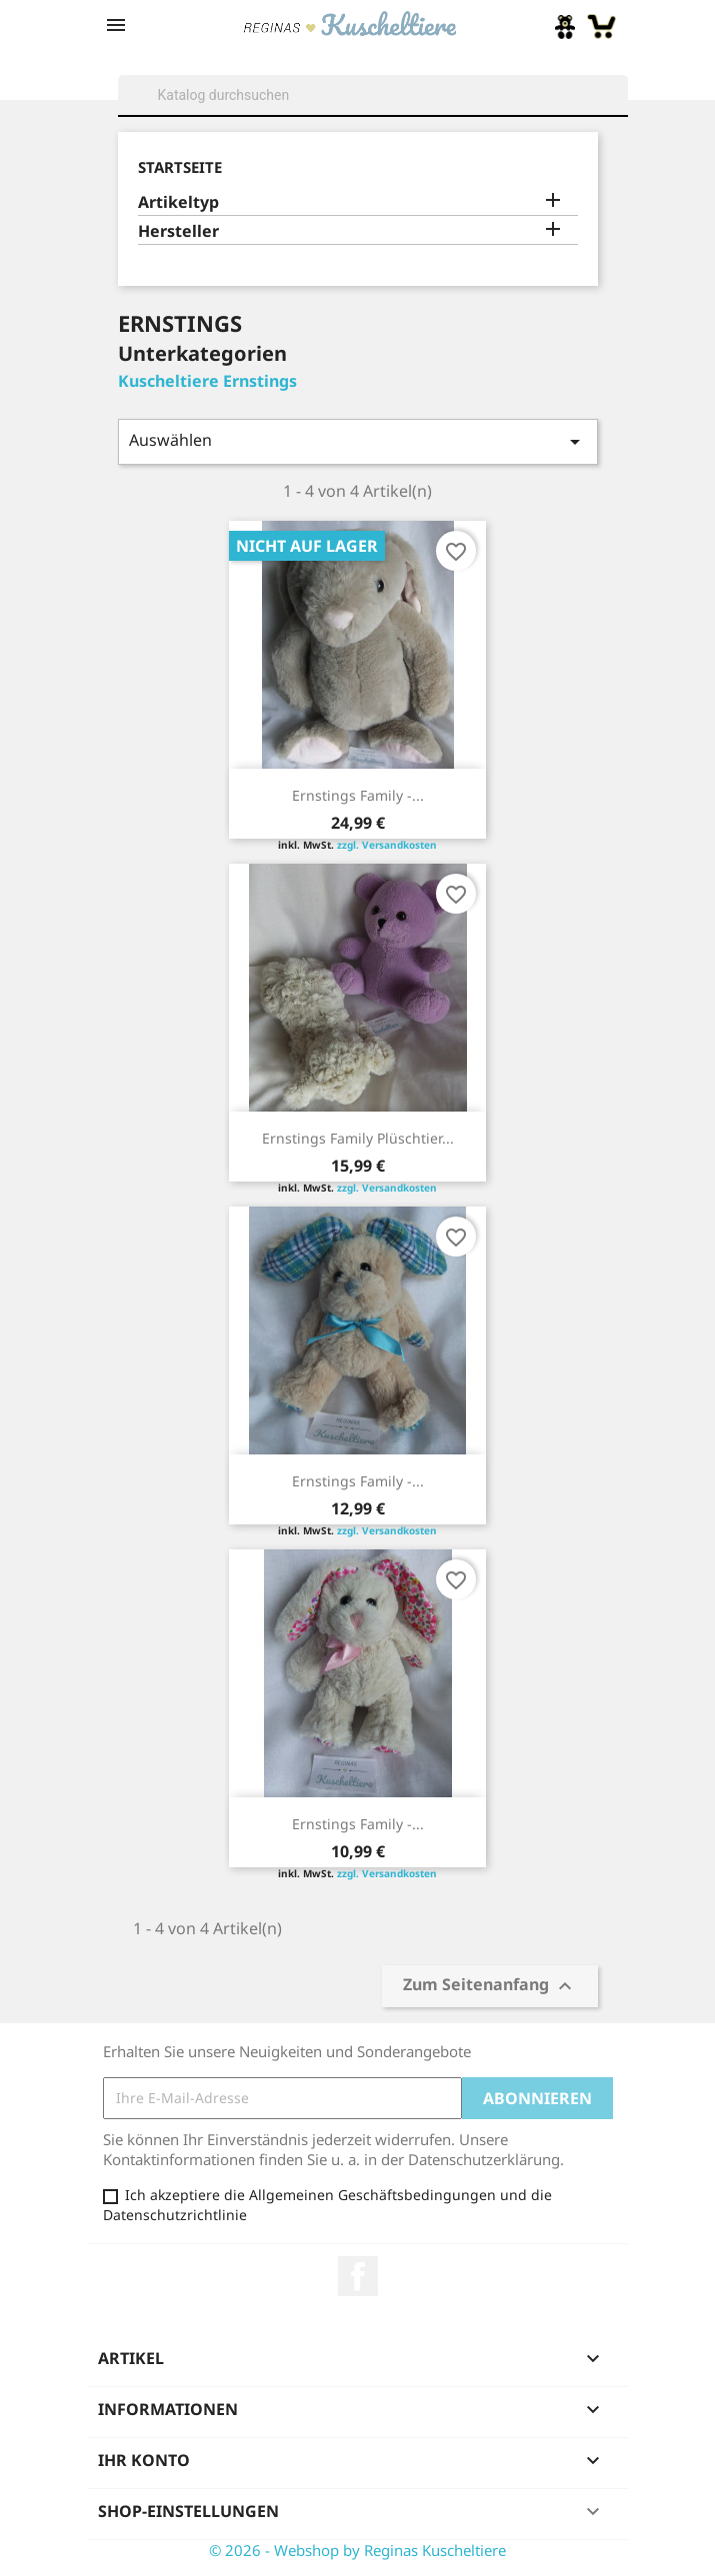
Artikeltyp (178, 202)
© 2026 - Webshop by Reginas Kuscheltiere (357, 2550)
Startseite (180, 167)
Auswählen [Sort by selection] (358, 441)
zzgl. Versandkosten (387, 845)
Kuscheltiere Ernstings (207, 381)
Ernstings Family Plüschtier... (358, 1138)
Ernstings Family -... (358, 795)
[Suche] (373, 95)
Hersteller (178, 231)
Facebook (358, 2276)
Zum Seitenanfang (490, 1985)
